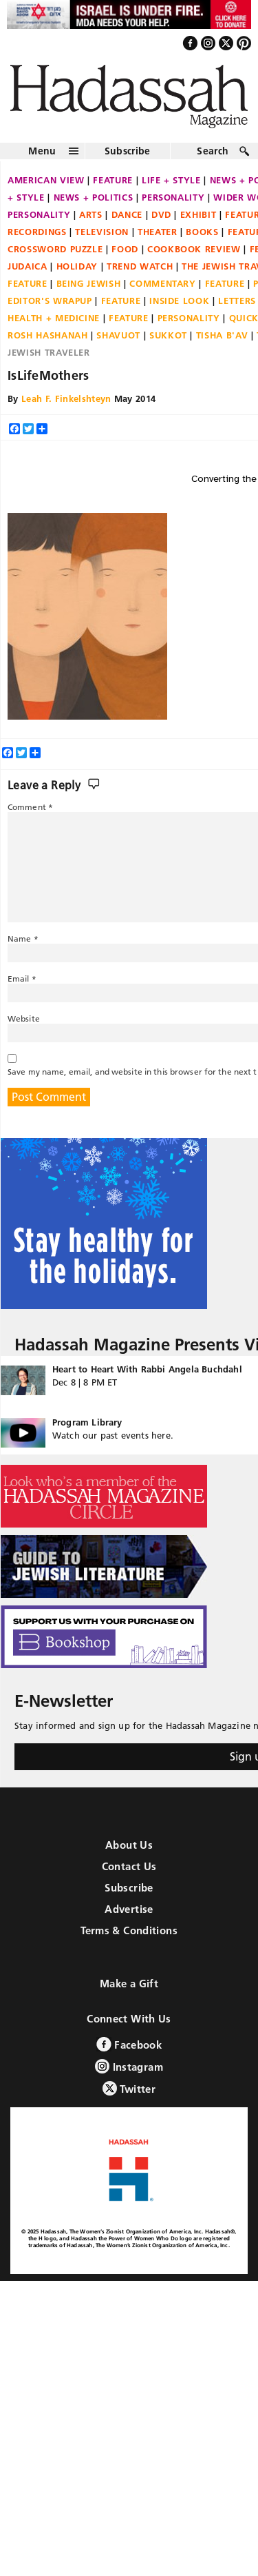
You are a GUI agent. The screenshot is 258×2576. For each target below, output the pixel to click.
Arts (91, 214)
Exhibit (198, 214)
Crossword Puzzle (55, 248)
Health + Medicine (54, 317)
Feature (113, 179)
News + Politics (93, 197)
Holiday (77, 266)
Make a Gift (129, 1983)
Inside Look (179, 300)
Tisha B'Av (222, 335)
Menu (42, 151)
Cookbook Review (194, 248)
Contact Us (129, 1866)
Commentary (162, 283)
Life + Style (171, 179)
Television (102, 231)
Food (124, 248)
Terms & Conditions (129, 1930)
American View (46, 179)
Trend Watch (140, 266)
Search (212, 151)
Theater (158, 231)
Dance (126, 214)
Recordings (37, 231)
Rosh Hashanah (47, 335)
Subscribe (128, 151)
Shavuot (118, 335)
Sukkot (168, 335)
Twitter (129, 2088)
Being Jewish (88, 283)
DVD (161, 214)
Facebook (129, 2044)
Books (202, 231)
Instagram (129, 2066)
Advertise (129, 1909)
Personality (173, 197)
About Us (129, 1845)
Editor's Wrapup (50, 300)
